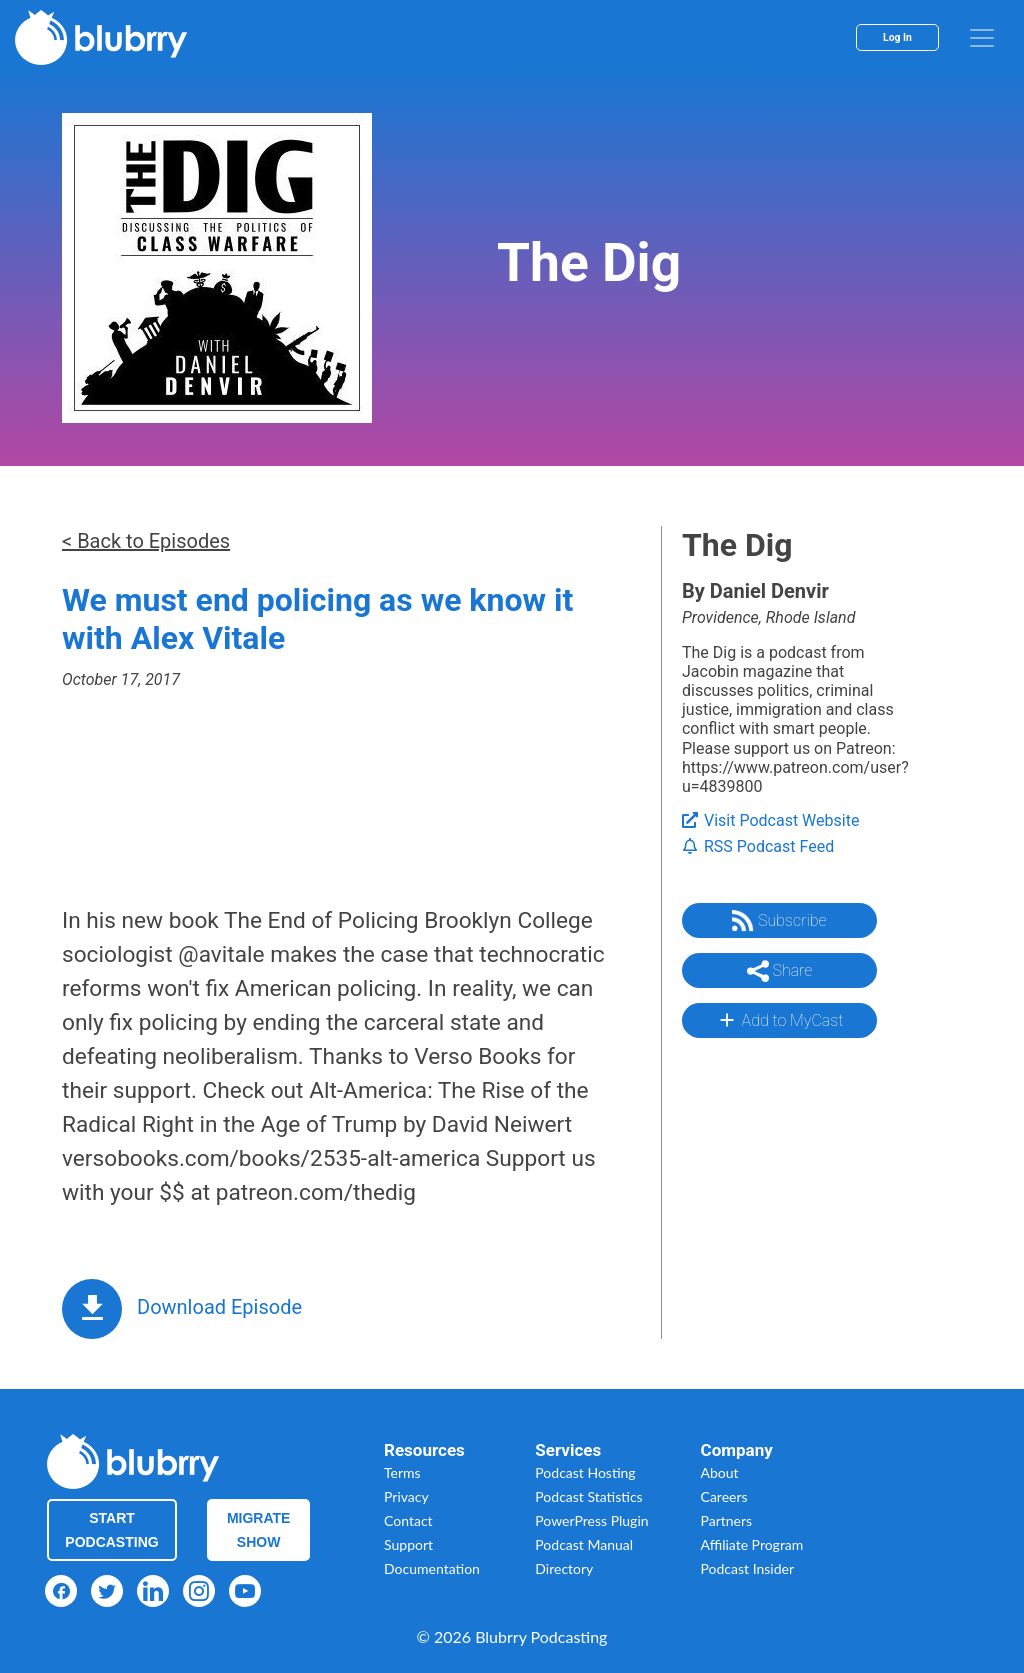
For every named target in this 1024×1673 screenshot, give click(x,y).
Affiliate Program (752, 1544)
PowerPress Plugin (591, 1520)
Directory (564, 1568)
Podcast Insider (748, 1568)
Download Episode (219, 1307)
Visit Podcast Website (770, 820)
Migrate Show (259, 1530)
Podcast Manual (584, 1544)
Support (408, 1544)
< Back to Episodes (146, 541)
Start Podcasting (111, 1530)
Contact (408, 1520)
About (720, 1472)
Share (780, 971)
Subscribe (779, 921)
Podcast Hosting (585, 1472)
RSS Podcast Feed (758, 846)
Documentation (432, 1568)
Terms (402, 1472)
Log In (897, 37)
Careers (724, 1496)
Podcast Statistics (588, 1496)
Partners (727, 1520)
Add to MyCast (779, 1020)
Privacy (406, 1496)
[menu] (982, 38)
